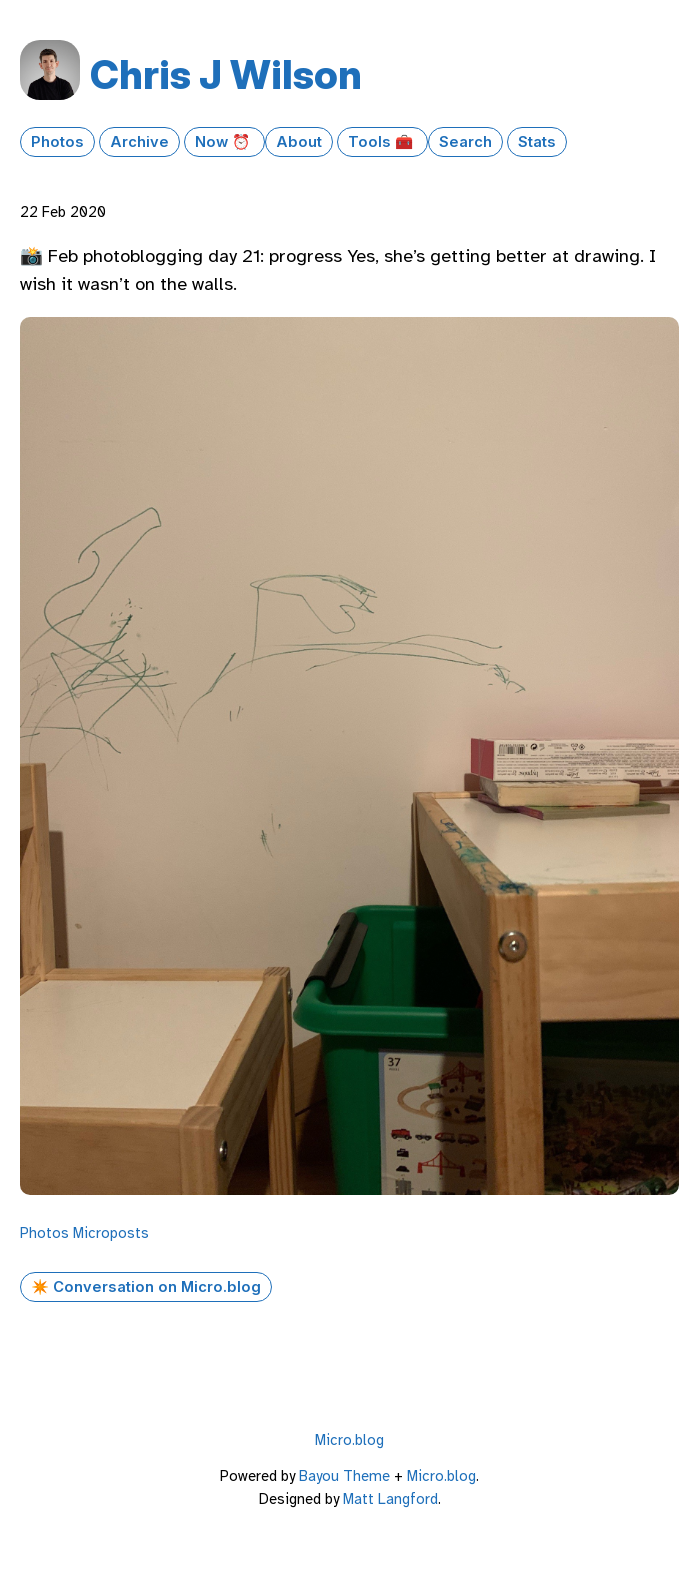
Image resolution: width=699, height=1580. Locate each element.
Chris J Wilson (226, 74)
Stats (537, 142)
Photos (57, 142)
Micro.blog (349, 1440)
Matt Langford (390, 1499)
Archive (139, 142)
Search (465, 142)
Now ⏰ (224, 142)
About (299, 142)
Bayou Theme (344, 1476)
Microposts (111, 1233)
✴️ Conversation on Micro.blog (146, 1287)
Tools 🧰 (382, 142)
